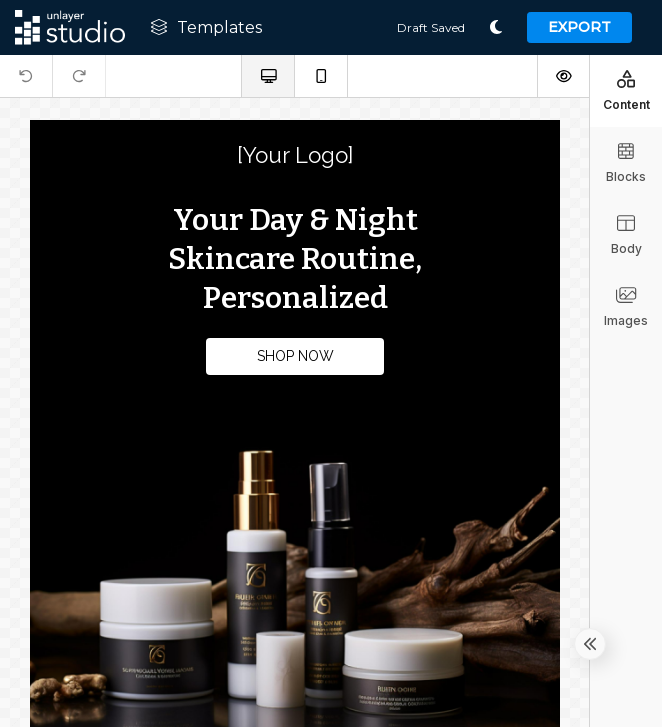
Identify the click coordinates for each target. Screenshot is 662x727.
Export (579, 27)
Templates (206, 27)
